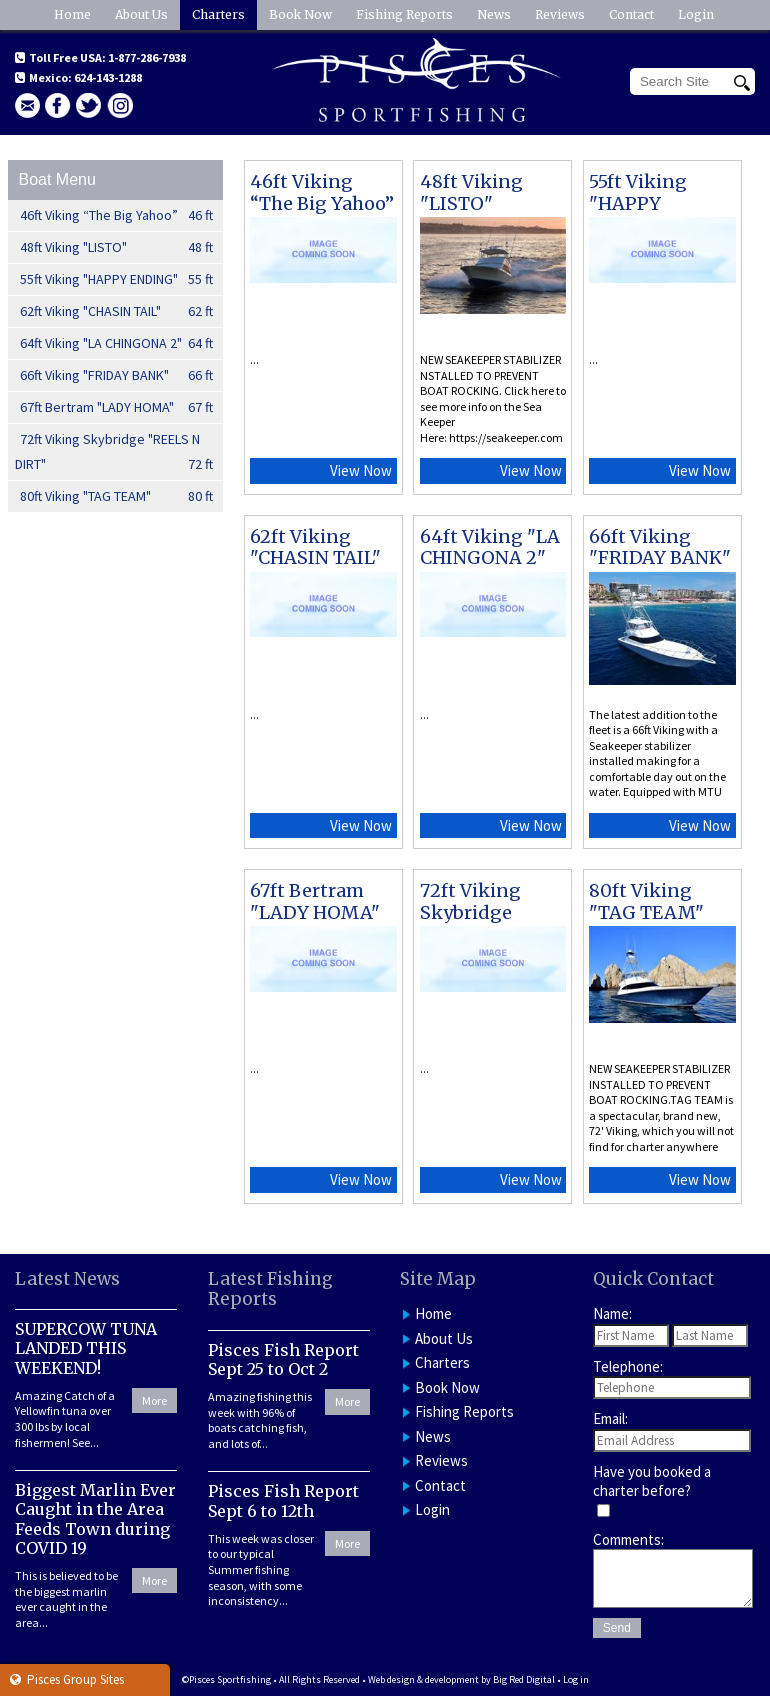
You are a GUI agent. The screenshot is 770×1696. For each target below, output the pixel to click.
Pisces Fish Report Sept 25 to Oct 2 (283, 1359)
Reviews (560, 14)
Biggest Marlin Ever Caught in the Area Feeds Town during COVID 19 (95, 1519)
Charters (218, 14)
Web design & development (423, 1679)
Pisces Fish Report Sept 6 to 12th (283, 1500)
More (154, 1400)
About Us (141, 14)
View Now (361, 470)
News (494, 14)
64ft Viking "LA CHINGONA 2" (117, 343)
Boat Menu (56, 179)
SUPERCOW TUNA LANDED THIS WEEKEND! (86, 1348)
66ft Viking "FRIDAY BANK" (117, 375)
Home (72, 14)
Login (696, 14)
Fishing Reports (404, 14)
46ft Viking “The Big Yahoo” (117, 215)
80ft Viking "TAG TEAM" (117, 496)
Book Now (300, 14)
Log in (576, 1679)
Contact (631, 14)
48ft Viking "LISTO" (117, 247)
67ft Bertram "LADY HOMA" (117, 407)
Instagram (120, 105)
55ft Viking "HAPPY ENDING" (117, 279)
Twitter (89, 105)
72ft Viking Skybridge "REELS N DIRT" (114, 453)
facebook (58, 105)
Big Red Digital (524, 1679)
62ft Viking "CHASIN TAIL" (117, 311)
